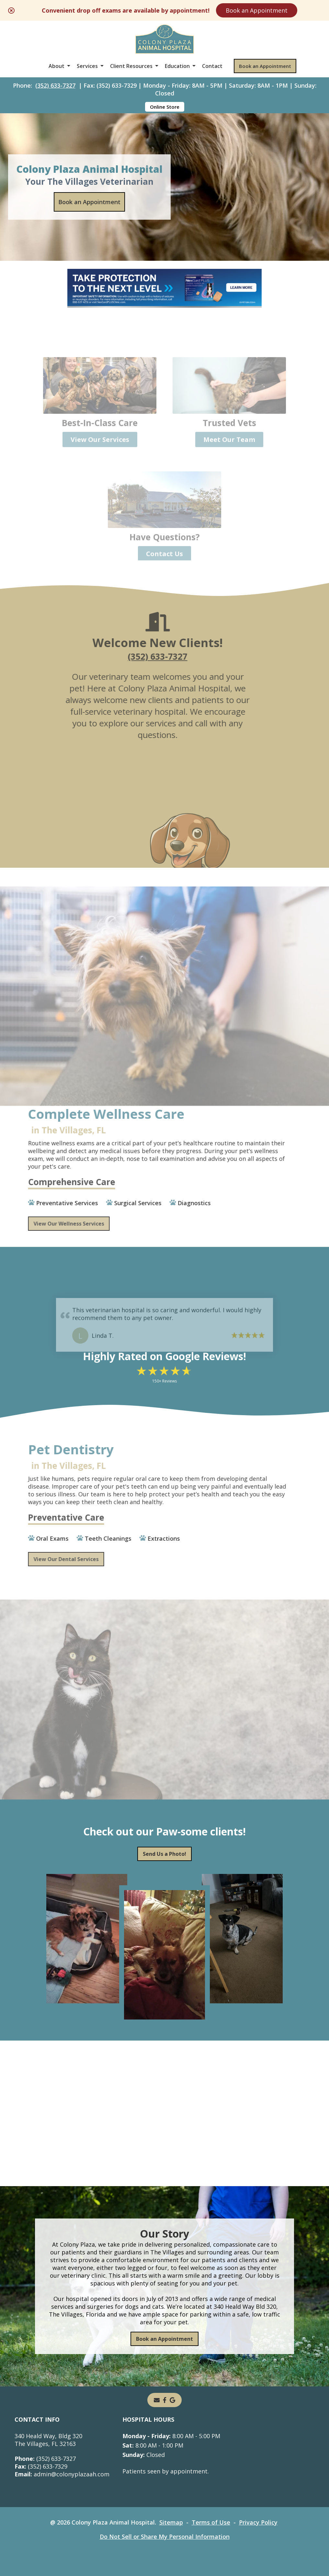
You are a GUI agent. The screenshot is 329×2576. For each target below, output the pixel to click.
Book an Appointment (257, 10)
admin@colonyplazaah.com (62, 2474)
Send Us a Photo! (164, 1853)
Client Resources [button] (131, 66)
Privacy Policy (258, 2522)
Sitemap (171, 2522)
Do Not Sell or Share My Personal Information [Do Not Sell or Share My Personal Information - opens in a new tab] (165, 2536)
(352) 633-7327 (55, 85)
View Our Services (100, 453)
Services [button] (87, 66)
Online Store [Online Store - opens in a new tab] (164, 107)
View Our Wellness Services (49, 1223)
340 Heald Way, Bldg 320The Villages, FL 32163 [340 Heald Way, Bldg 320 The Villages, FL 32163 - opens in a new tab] (48, 2440)
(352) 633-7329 (41, 2466)
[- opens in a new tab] (164, 2400)
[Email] (157, 2400)
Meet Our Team (229, 453)
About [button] (56, 66)
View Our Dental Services (46, 1559)
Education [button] (177, 66)
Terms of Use (211, 2522)
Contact (212, 66)
